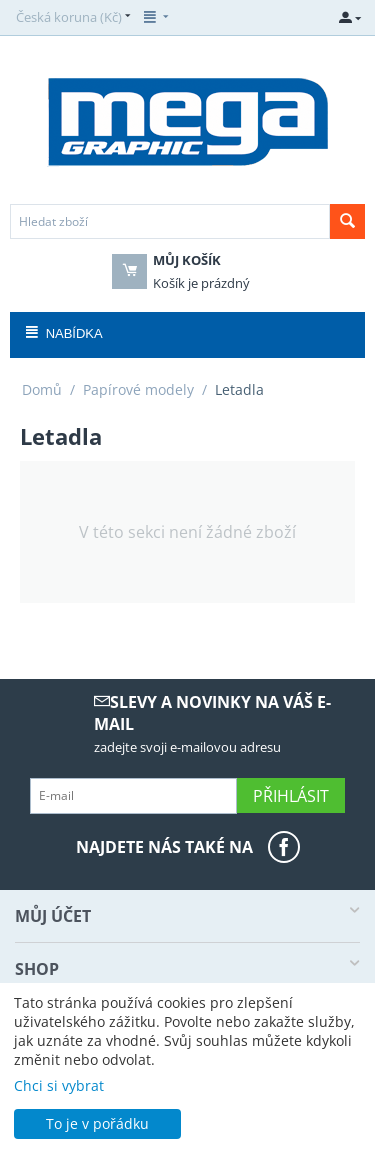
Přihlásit (291, 796)
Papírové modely (138, 389)
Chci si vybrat (59, 1085)
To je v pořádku (97, 1123)
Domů (42, 389)
